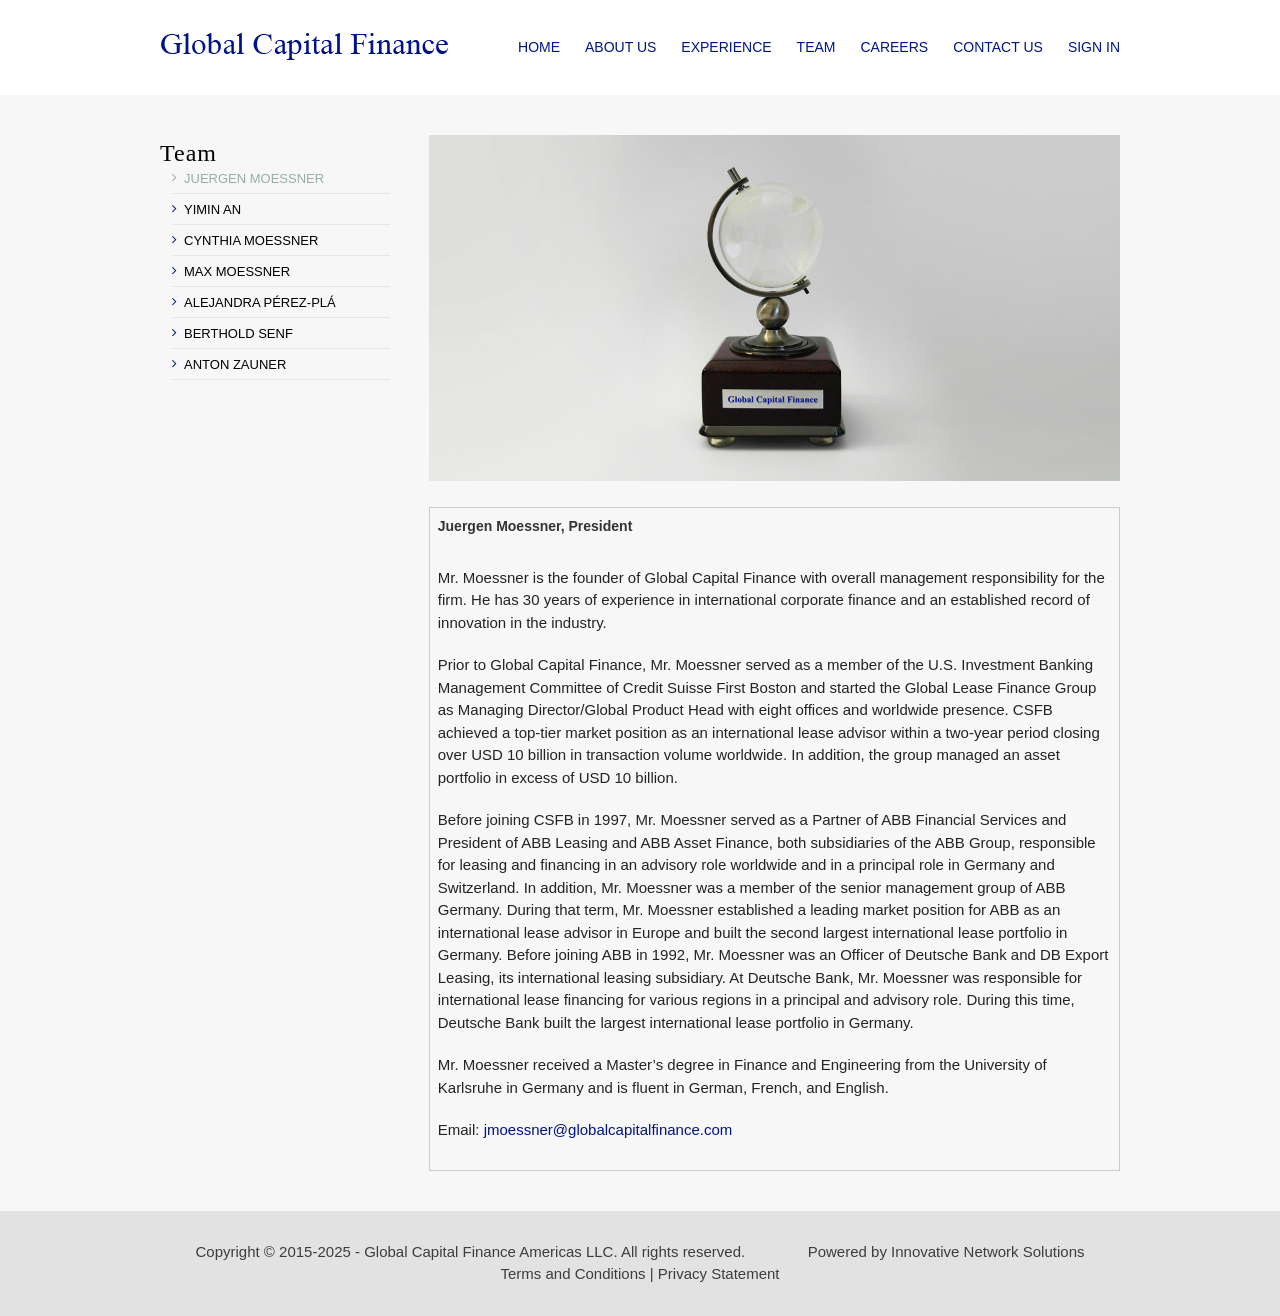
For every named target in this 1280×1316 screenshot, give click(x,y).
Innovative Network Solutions (987, 1251)
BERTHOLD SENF (238, 333)
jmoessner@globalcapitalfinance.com (608, 1129)
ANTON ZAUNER (235, 364)
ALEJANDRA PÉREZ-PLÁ (260, 302)
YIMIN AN (212, 209)
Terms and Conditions (572, 1273)
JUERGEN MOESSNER (254, 178)
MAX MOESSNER (237, 271)
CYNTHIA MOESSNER (251, 240)
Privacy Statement (719, 1273)
